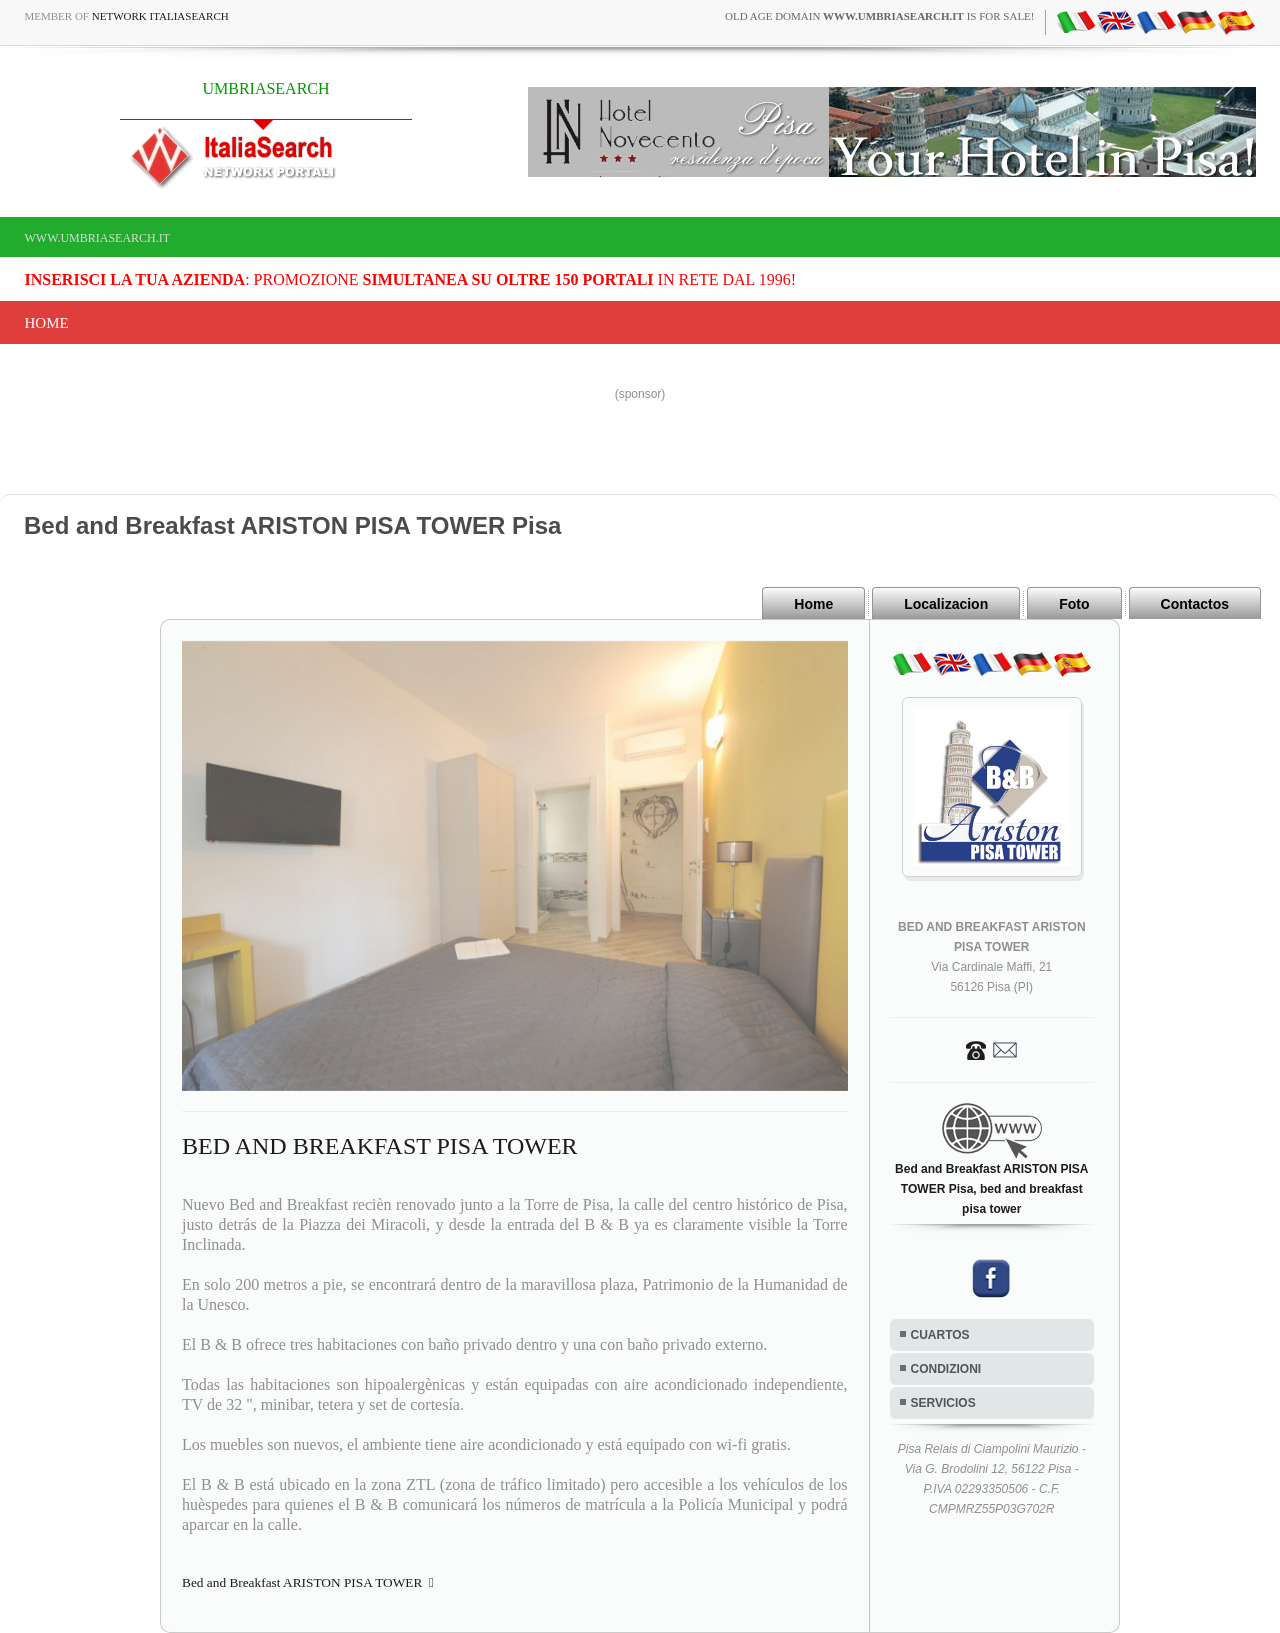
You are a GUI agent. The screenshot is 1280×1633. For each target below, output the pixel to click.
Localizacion (946, 604)
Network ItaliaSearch (160, 16)
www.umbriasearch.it (98, 238)
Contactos (1195, 604)
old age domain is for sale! (879, 16)
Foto (1074, 604)
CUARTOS (940, 1335)
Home (47, 323)
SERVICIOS (943, 1403)
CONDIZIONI (946, 1369)
